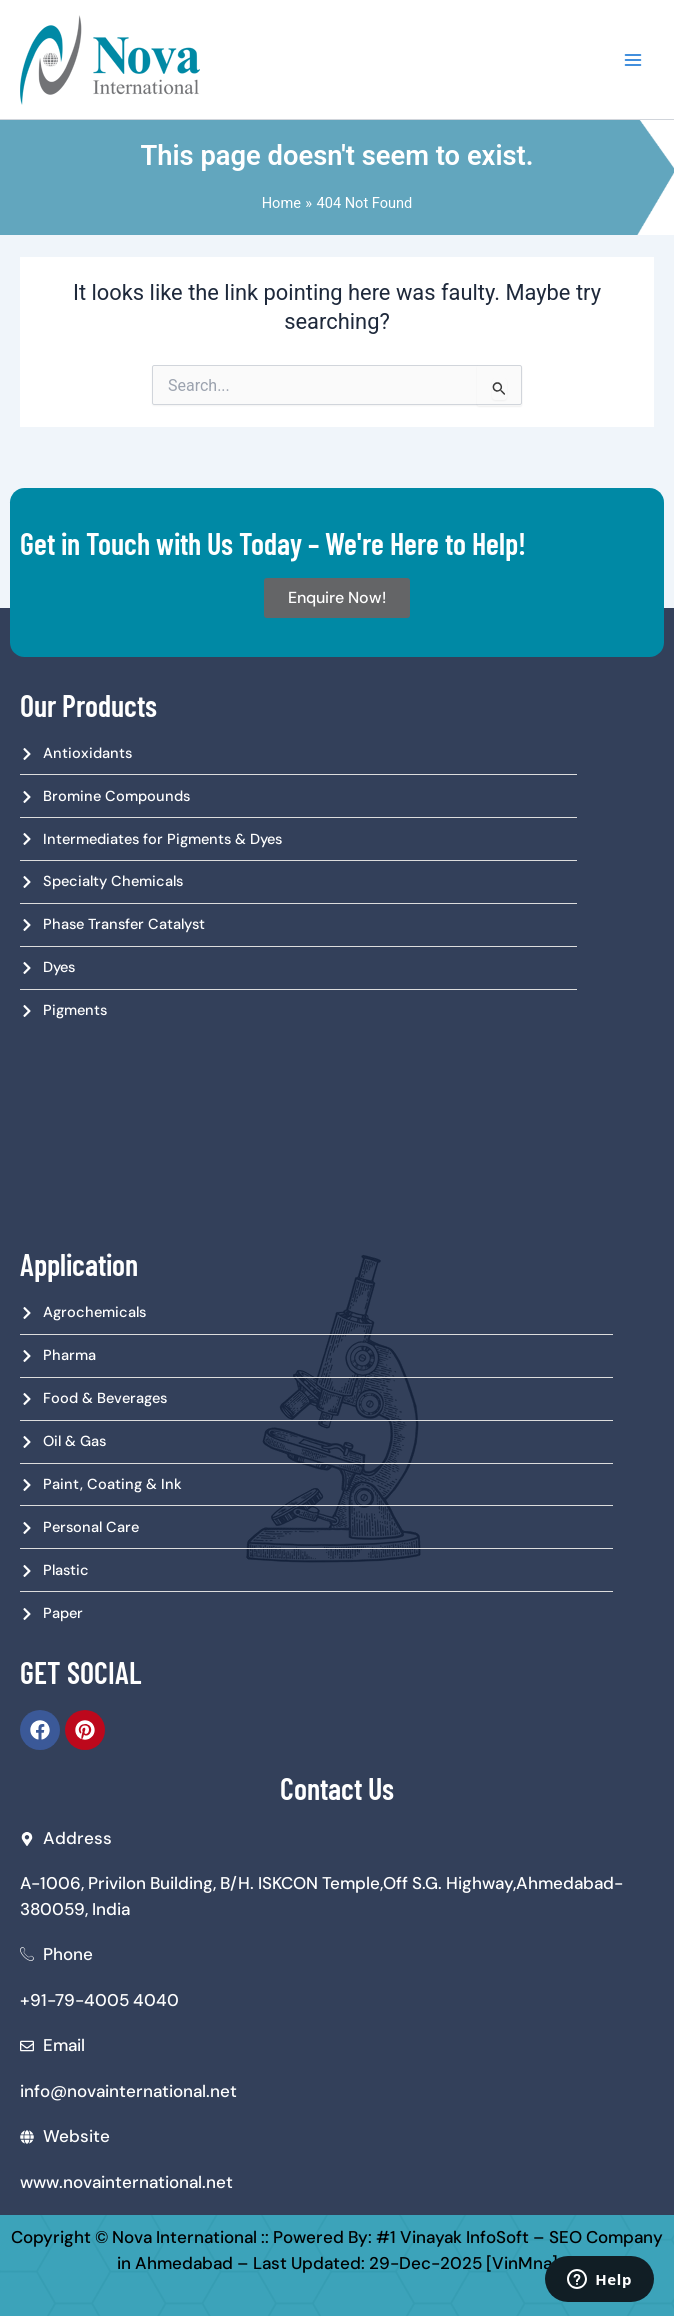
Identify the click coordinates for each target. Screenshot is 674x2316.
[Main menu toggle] (633, 60)
